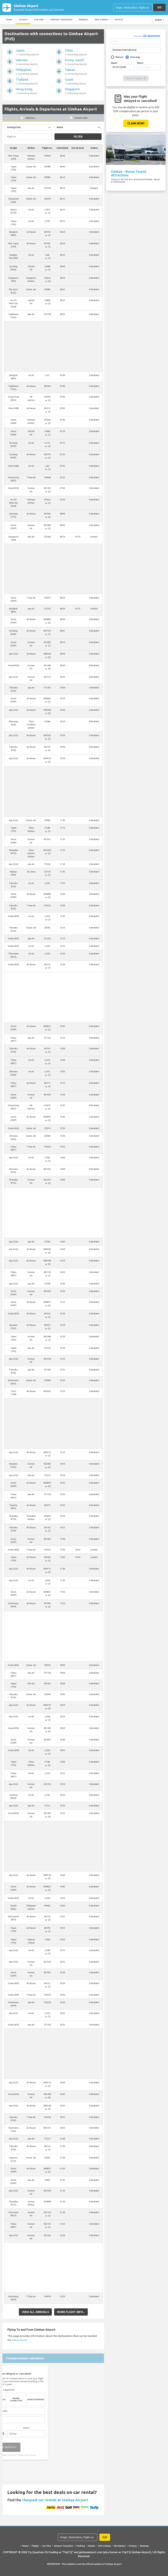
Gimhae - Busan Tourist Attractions (129, 174)
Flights (23, 20)
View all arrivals (35, 2315)
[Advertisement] (53, 349)
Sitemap (145, 2549)
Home (9, 20)
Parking (83, 20)
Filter (78, 139)
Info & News (101, 20)
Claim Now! (135, 123)
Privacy (133, 2549)
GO (159, 7)
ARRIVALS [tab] (27, 119)
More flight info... (71, 2315)
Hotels (119, 20)
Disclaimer (120, 2549)
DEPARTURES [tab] (78, 119)
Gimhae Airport (39, 7)
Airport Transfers (61, 20)
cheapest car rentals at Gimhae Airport (55, 2503)
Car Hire (39, 20)
